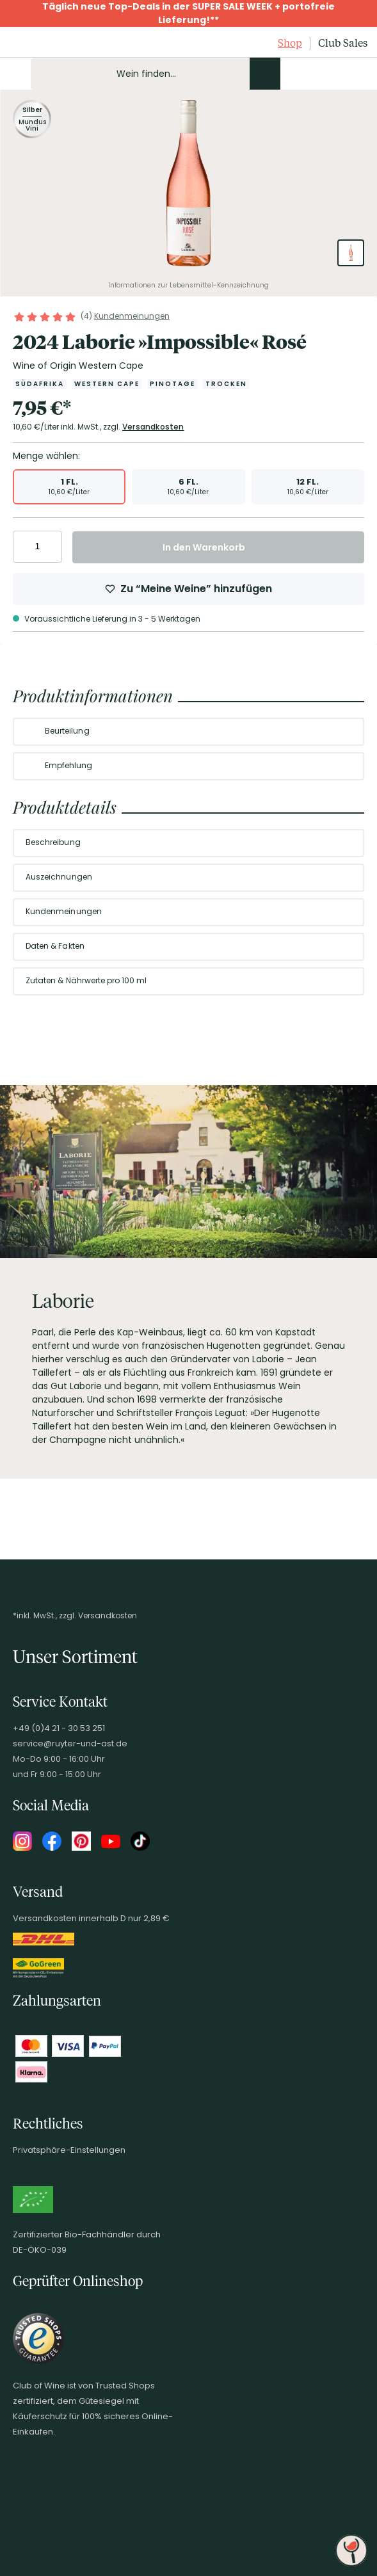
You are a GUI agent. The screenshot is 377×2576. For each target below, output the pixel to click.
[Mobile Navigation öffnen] (15, 74)
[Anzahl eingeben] (37, 546)
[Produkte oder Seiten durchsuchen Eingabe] (155, 74)
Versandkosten (153, 426)
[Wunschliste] (335, 74)
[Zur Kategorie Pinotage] (172, 384)
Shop (290, 42)
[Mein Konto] (313, 74)
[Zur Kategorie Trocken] (226, 384)
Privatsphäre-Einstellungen (69, 2150)
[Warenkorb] (356, 74)
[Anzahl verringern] (24, 546)
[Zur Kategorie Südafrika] (40, 384)
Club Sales (342, 42)
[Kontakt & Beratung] (291, 74)
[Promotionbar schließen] (13, 13)
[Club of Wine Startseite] (40, 43)
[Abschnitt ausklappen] (343, 732)
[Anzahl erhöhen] (50, 546)
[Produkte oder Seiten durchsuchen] (265, 74)
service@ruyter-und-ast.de (70, 1743)
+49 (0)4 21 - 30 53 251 (59, 1728)
